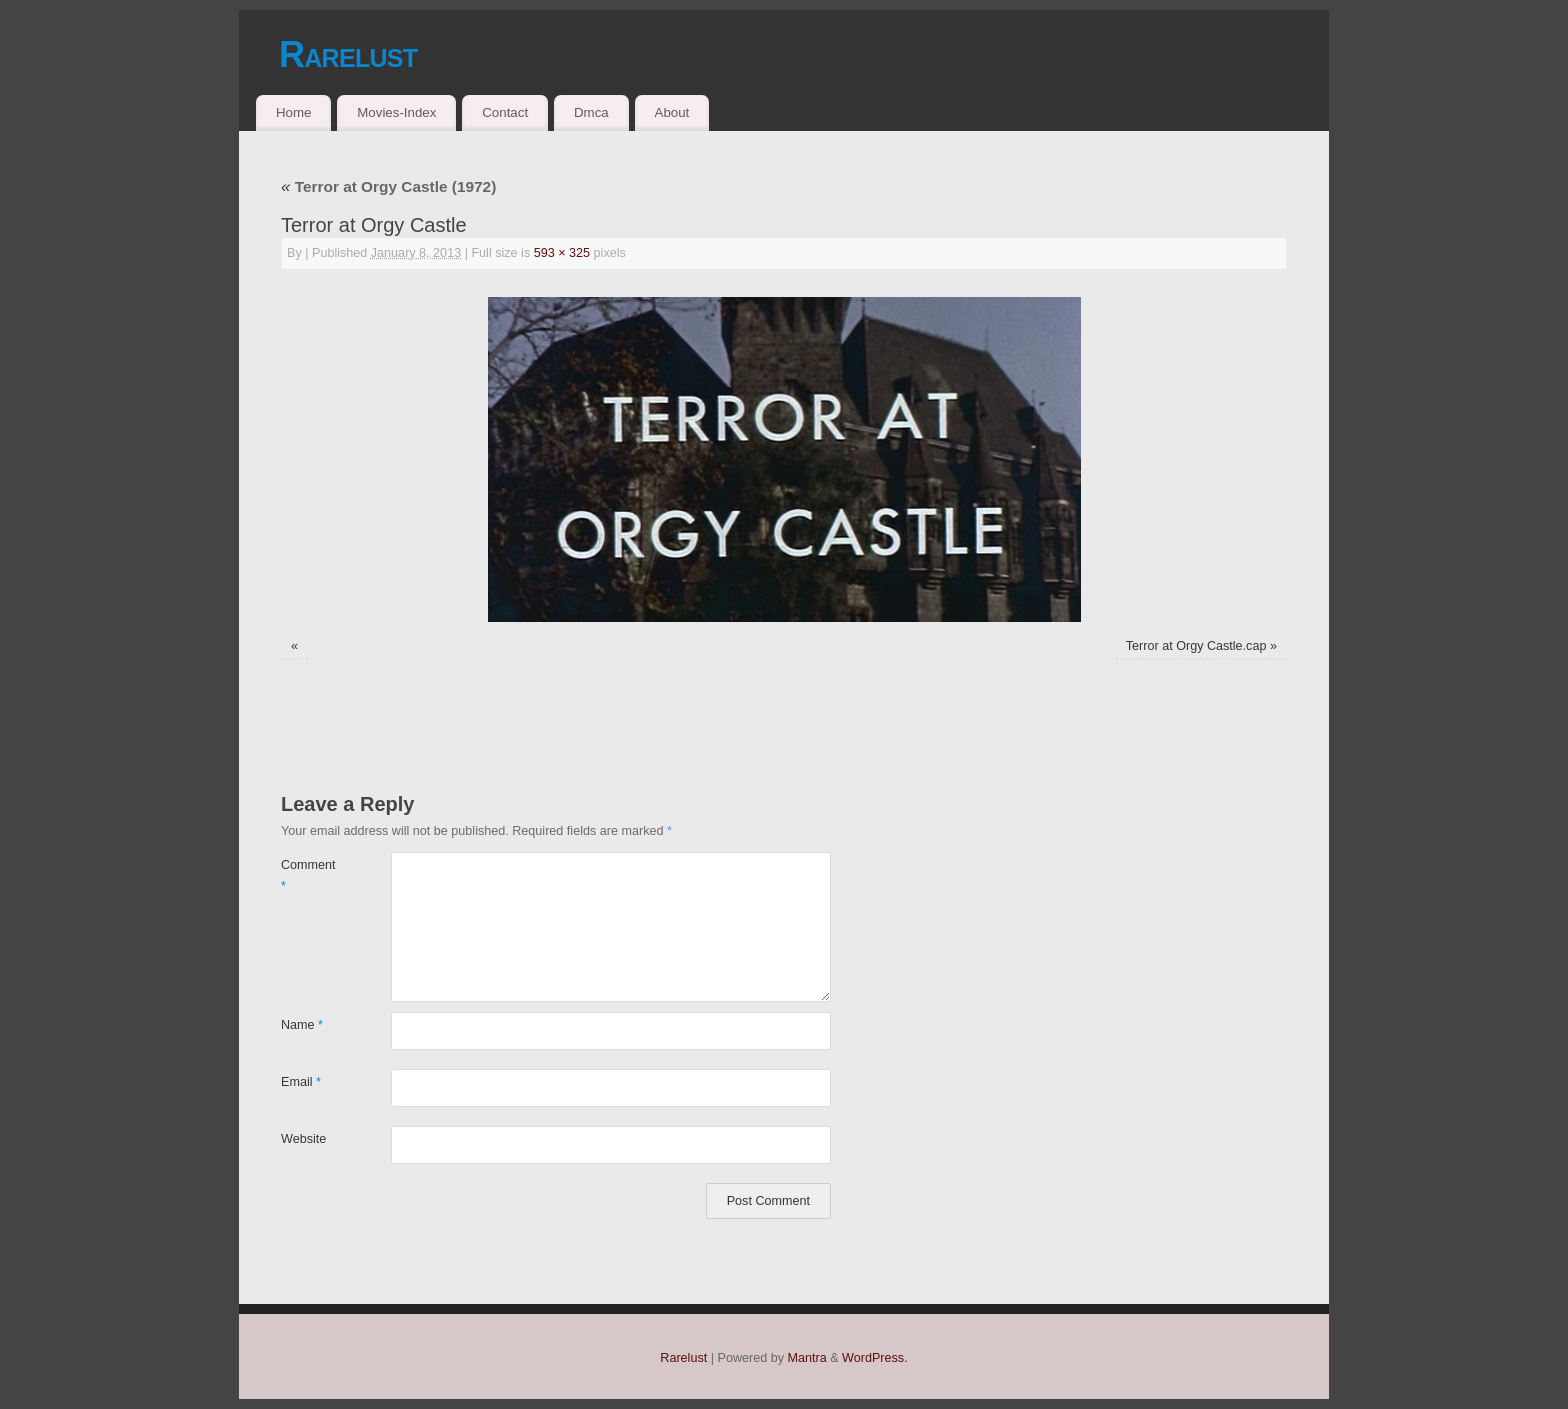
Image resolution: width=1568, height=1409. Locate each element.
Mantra (807, 1358)
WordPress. (875, 1358)
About (672, 112)
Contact (505, 112)
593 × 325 (562, 253)
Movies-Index (396, 112)
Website (303, 1139)
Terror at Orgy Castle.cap (1196, 646)
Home (293, 112)
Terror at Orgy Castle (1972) (388, 186)
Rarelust (348, 54)
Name (302, 1025)
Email (301, 1082)
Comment (308, 875)
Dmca (591, 112)
